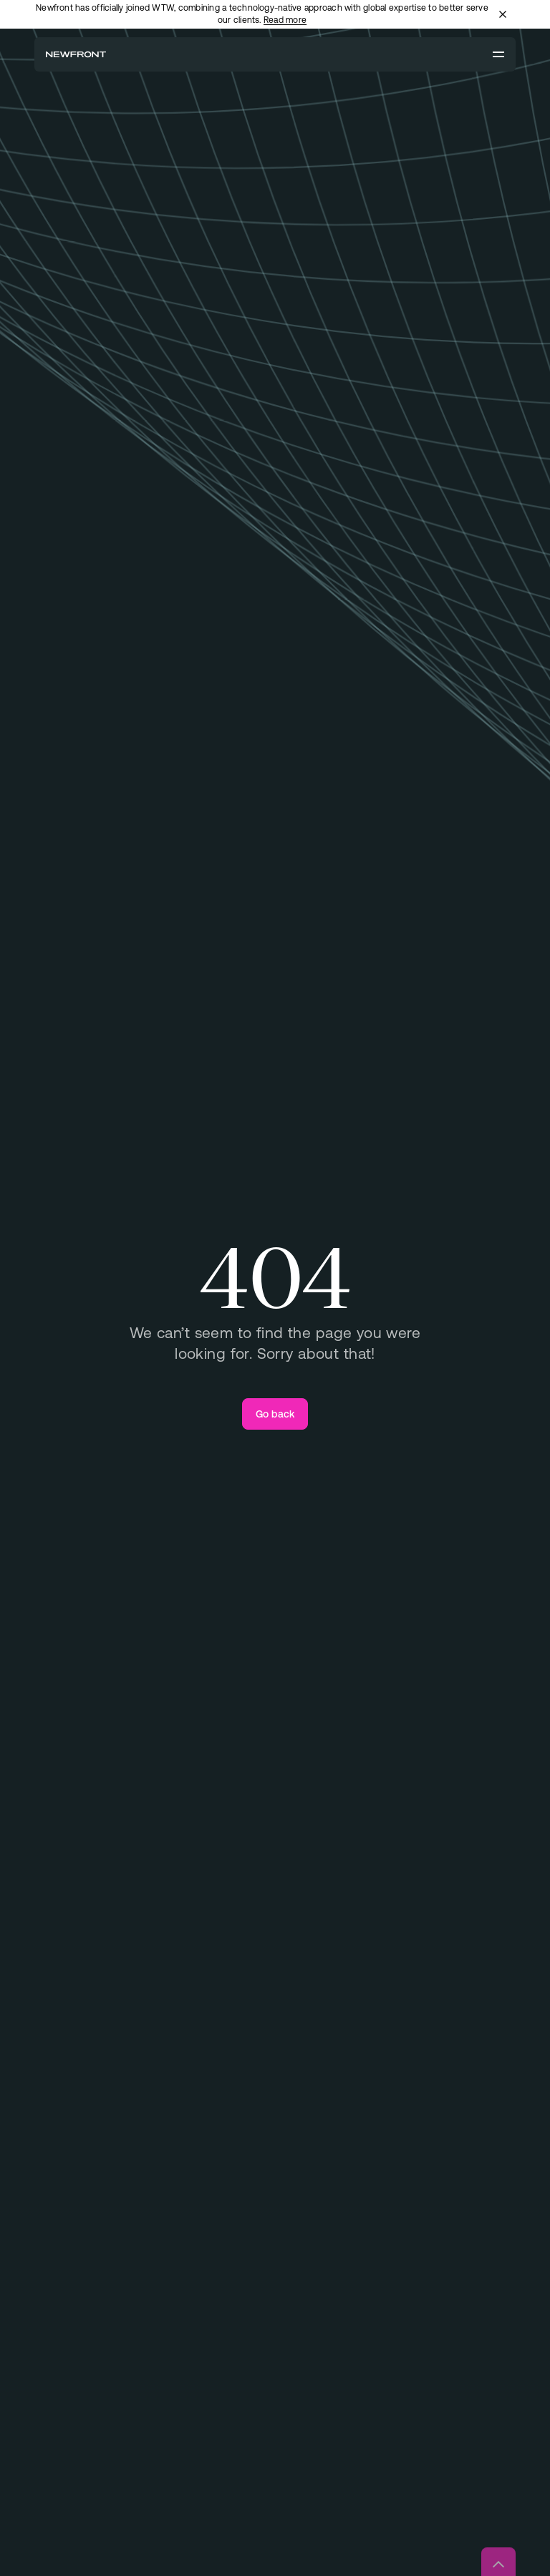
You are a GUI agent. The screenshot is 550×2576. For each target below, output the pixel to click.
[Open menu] (498, 54)
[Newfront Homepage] (76, 54)
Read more (285, 20)
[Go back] (275, 1414)
